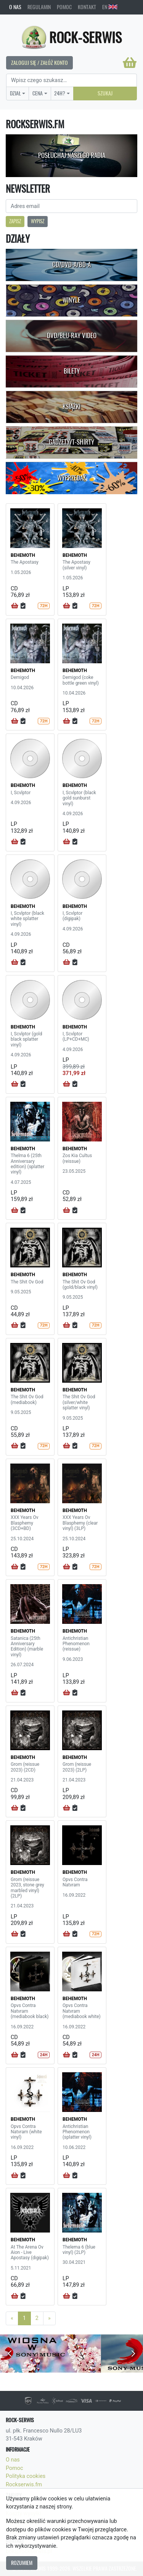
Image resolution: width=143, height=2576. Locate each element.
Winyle (71, 300)
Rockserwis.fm (24, 2484)
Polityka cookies (25, 2476)
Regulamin (39, 7)
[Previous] (12, 2318)
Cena (37, 93)
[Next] (49, 2318)
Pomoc (64, 7)
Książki (71, 406)
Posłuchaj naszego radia (71, 155)
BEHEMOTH (23, 555)
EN (109, 7)
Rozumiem (21, 2562)
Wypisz (37, 221)
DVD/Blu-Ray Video (71, 335)
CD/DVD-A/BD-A (71, 264)
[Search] (71, 80)
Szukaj (105, 93)
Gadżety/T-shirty (71, 442)
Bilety (72, 371)
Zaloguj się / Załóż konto (39, 62)
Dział (15, 93)
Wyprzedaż (71, 477)
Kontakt (87, 7)
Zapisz (15, 221)
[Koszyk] (129, 62)
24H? (59, 93)
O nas (15, 7)
